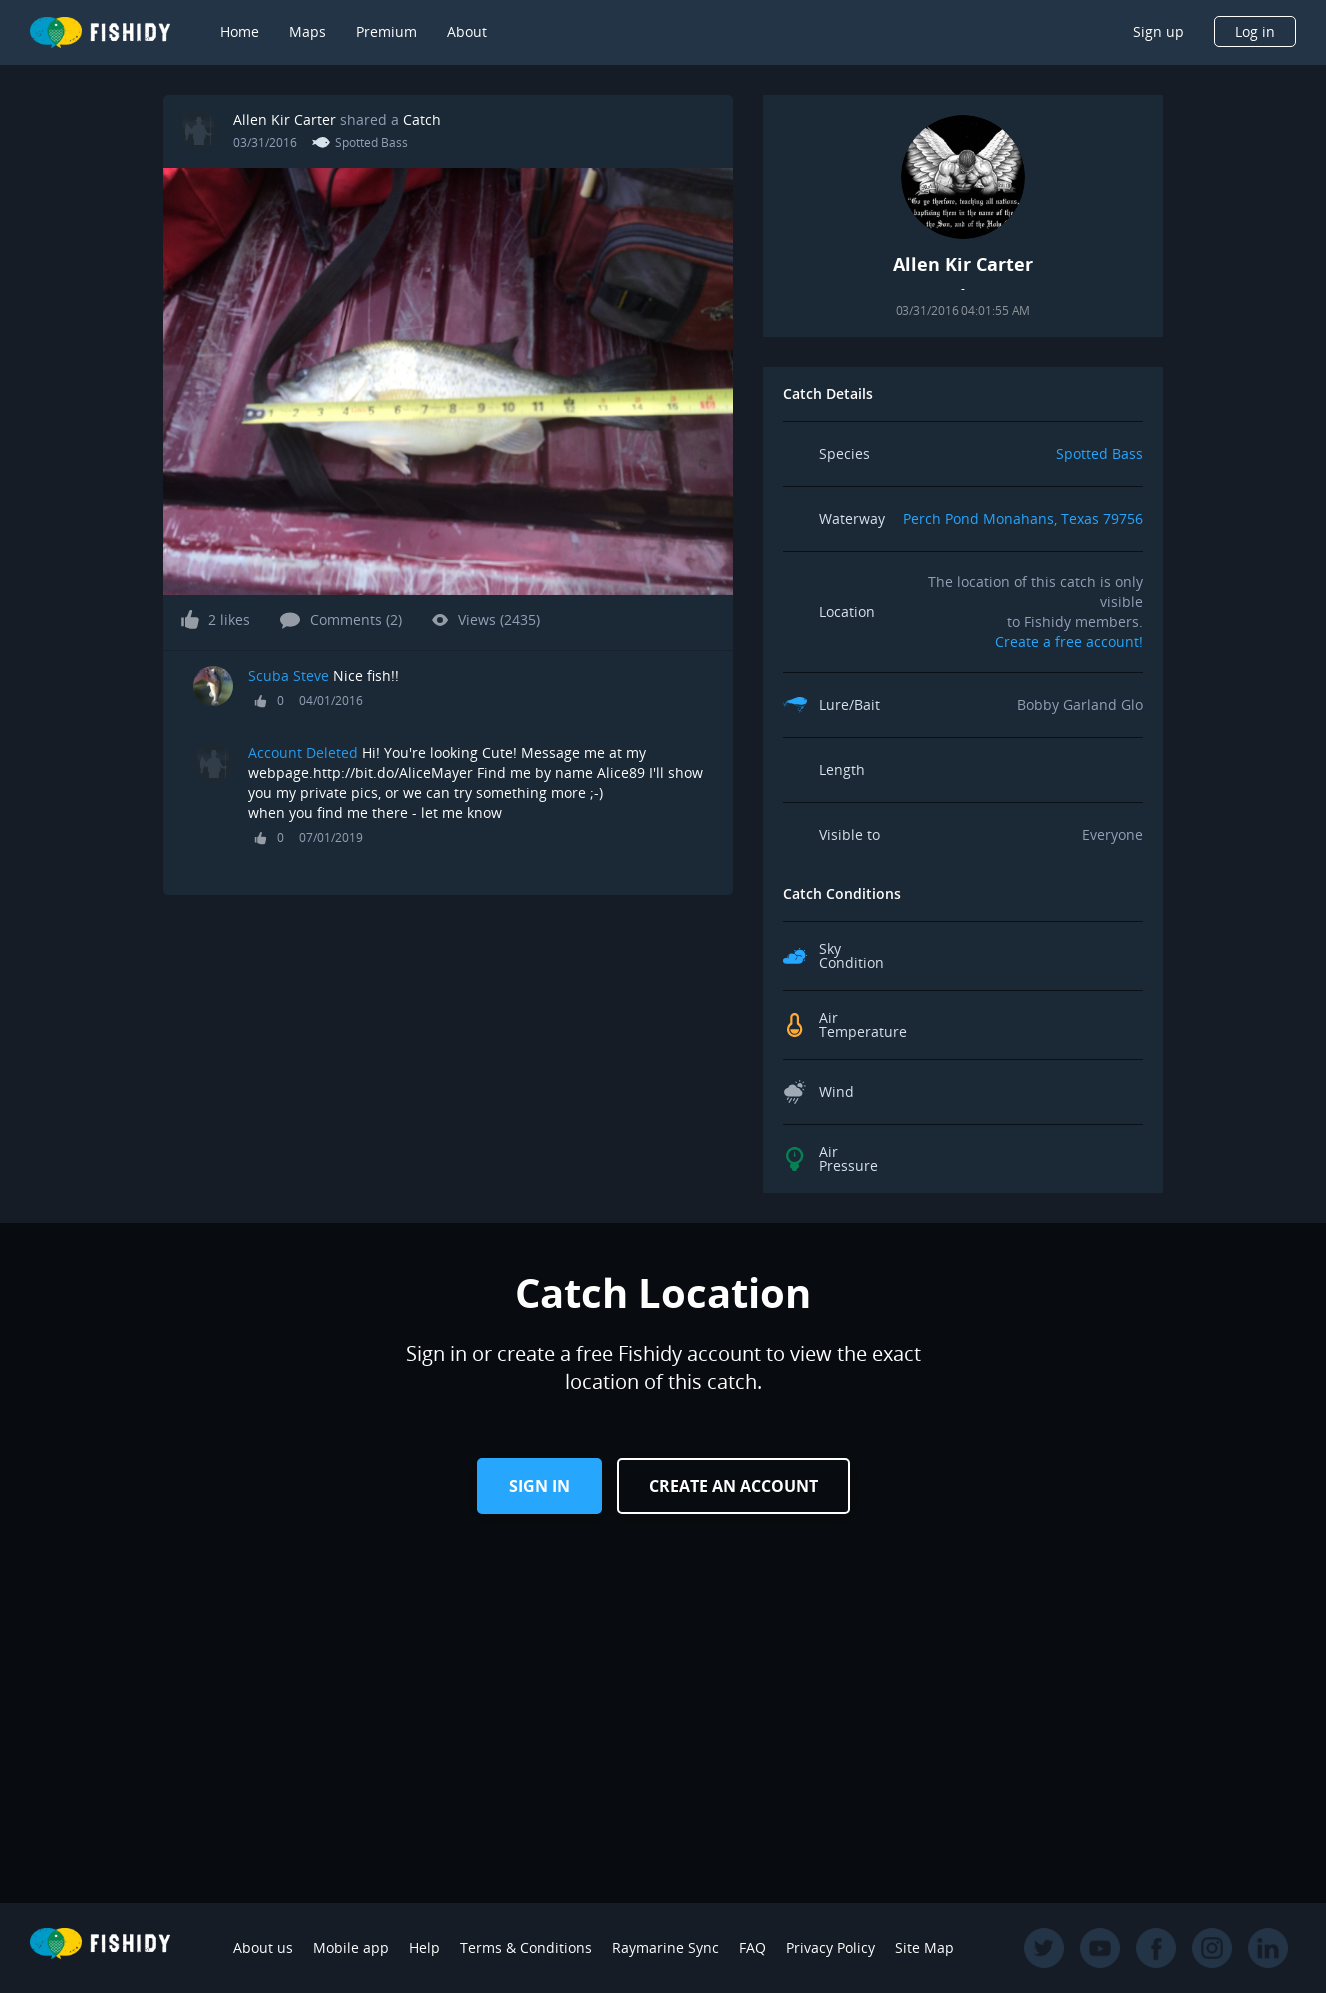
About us (263, 1947)
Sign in (539, 1486)
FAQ (752, 1947)
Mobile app (351, 1947)
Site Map (924, 1947)
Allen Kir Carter (284, 119)
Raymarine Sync (665, 1947)
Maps (307, 31)
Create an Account (733, 1486)
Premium (386, 31)
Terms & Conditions (526, 1947)
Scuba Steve (288, 675)
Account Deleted (303, 752)
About (467, 31)
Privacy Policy (830, 1947)
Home (239, 31)
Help (424, 1947)
